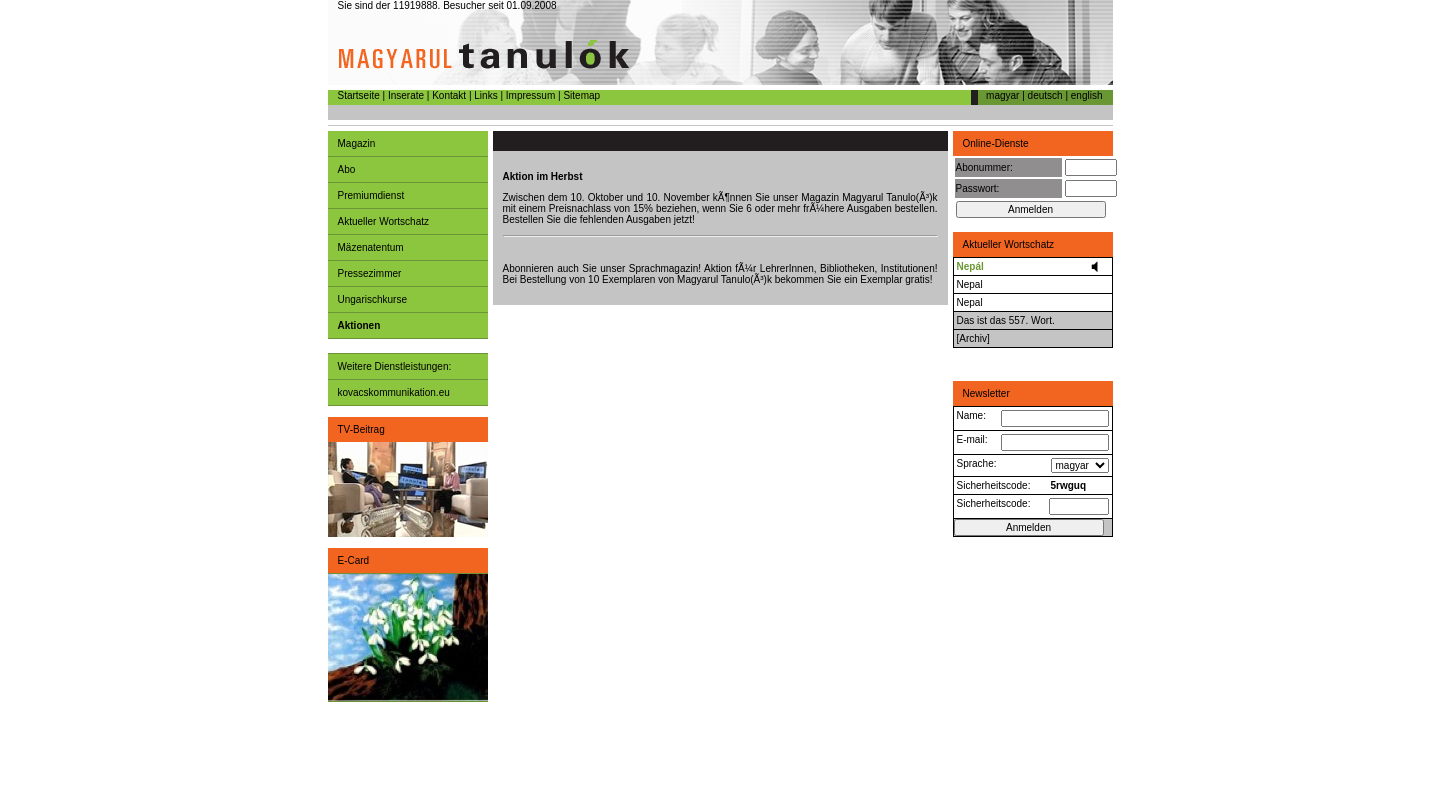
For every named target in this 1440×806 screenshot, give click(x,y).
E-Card (354, 560)
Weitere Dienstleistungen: (395, 366)
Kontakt (449, 95)
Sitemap (581, 95)
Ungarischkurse (372, 299)
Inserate (406, 95)
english (1087, 95)
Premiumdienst (371, 195)
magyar (1002, 95)
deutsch (1045, 95)
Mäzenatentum (371, 247)
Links (485, 95)
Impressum (530, 95)
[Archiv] (973, 338)
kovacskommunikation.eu (394, 392)
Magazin (357, 143)
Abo (347, 169)
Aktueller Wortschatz (384, 221)
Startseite (359, 95)
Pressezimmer (370, 273)
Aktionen (359, 325)
